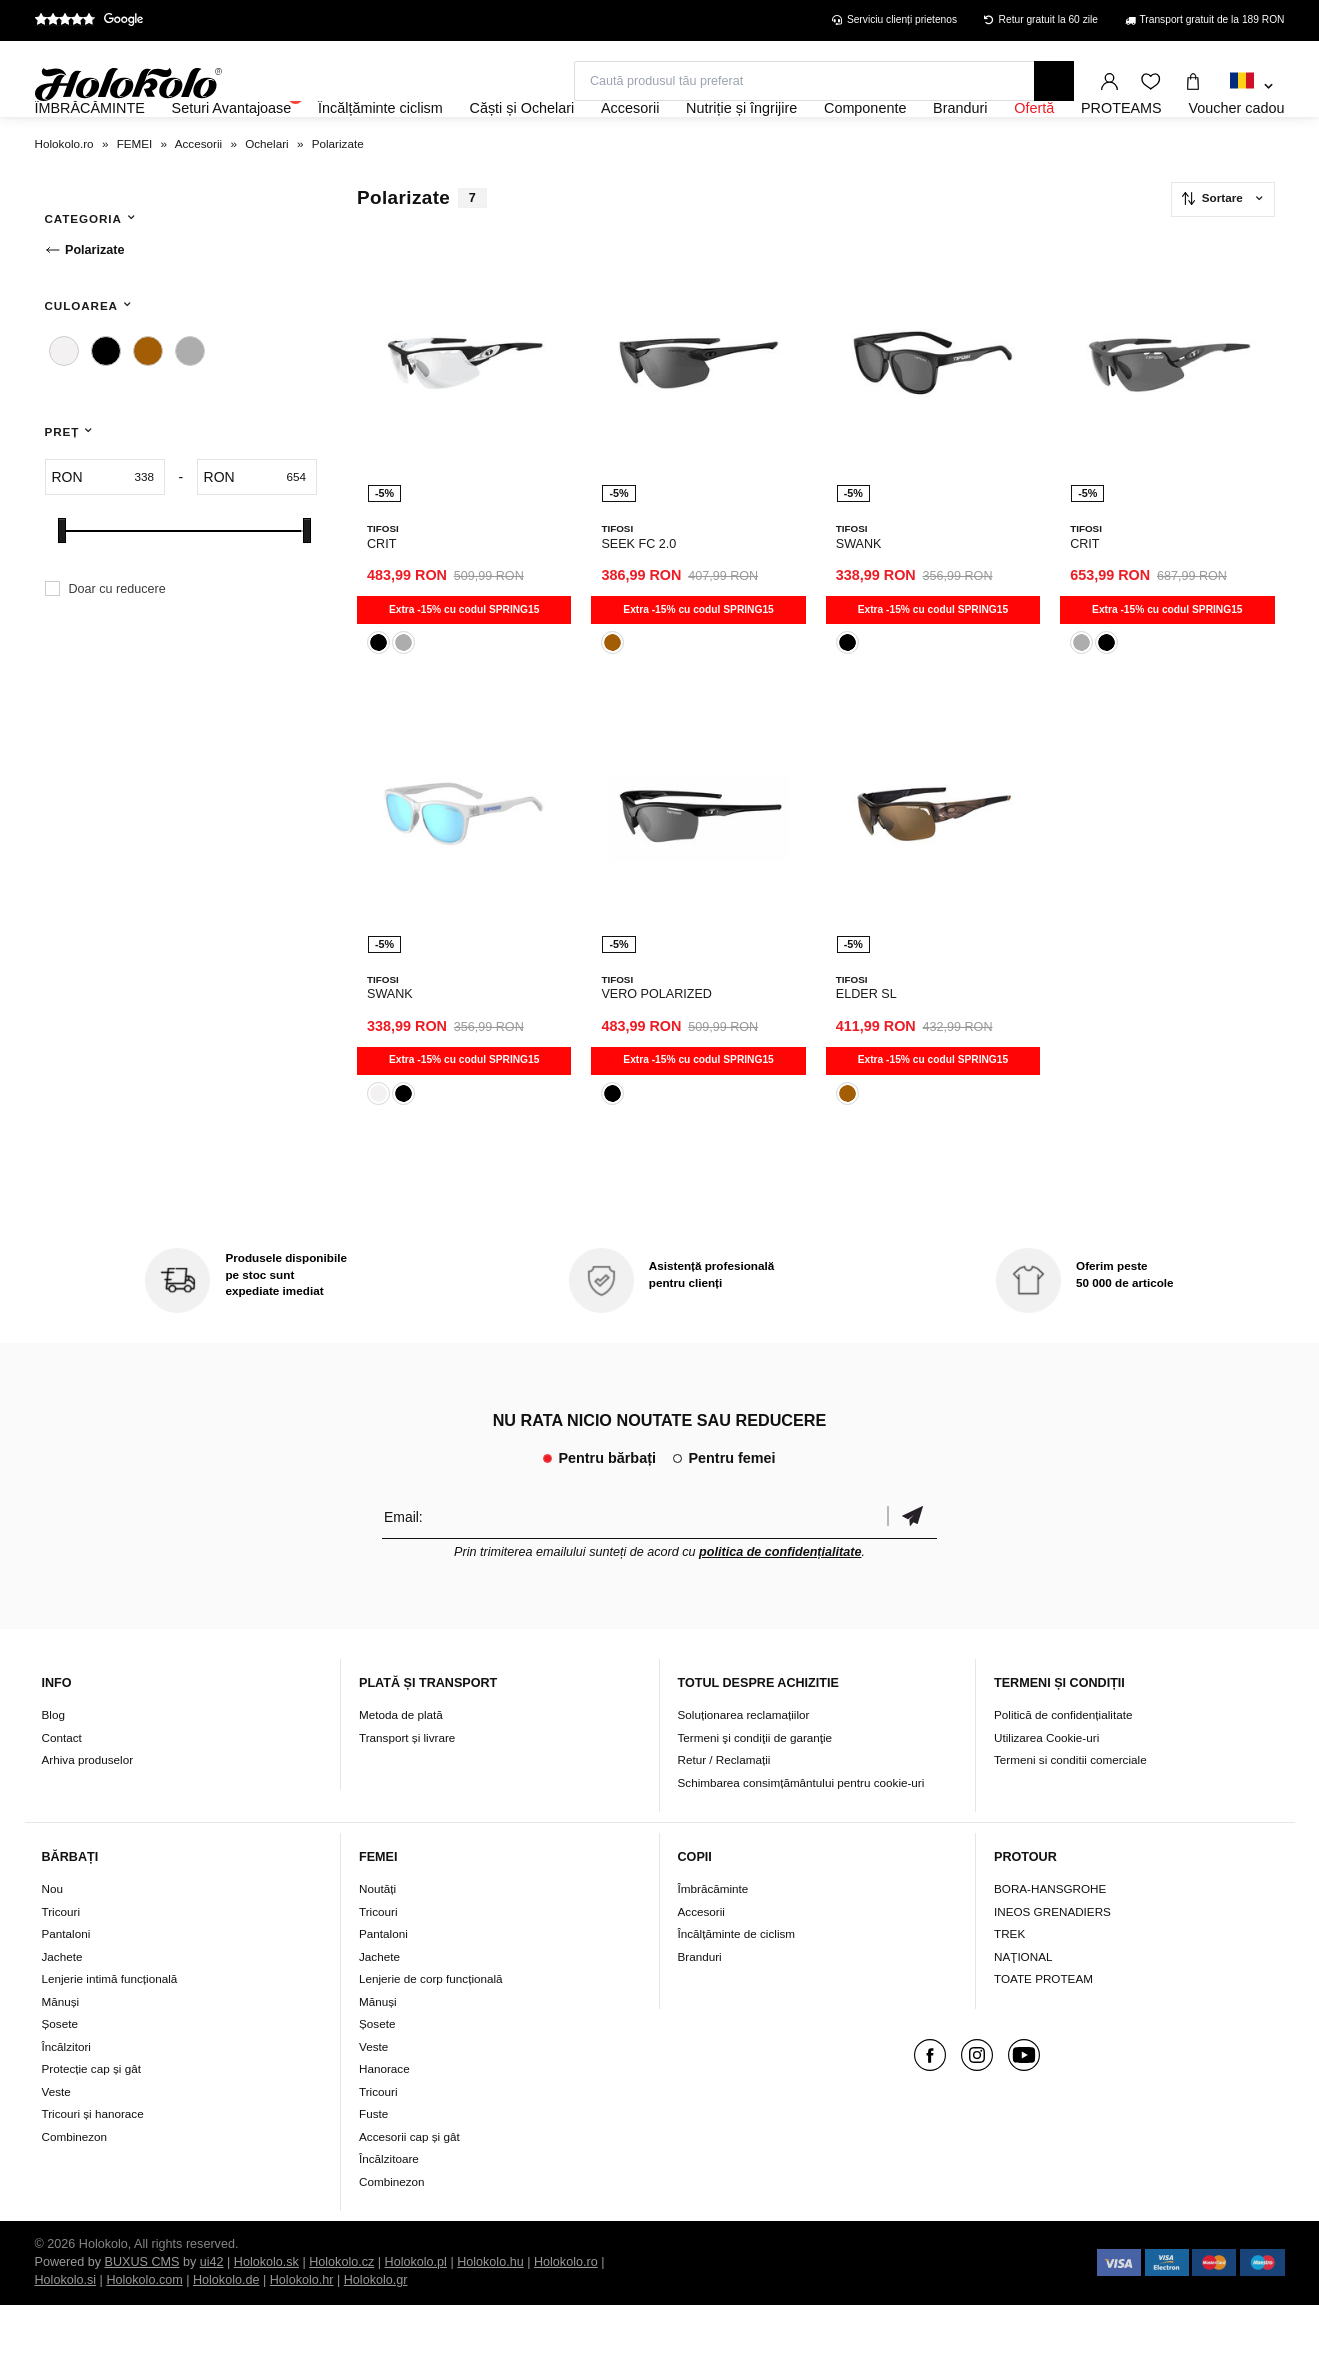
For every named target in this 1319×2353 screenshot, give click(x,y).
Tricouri (61, 1958)
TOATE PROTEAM (1043, 2026)
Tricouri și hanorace (93, 2161)
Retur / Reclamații (724, 1806)
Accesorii (701, 1958)
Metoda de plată (401, 1761)
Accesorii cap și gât (409, 2183)
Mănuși (61, 2048)
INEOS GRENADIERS (1052, 1958)
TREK (1009, 1981)
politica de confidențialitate (780, 1599)
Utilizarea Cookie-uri (1046, 1784)
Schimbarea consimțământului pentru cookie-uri (801, 1829)
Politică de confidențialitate (1063, 1761)
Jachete (62, 2003)
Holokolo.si (66, 2328)
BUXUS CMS (142, 2310)
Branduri (700, 2003)
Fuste (373, 2161)
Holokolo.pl (416, 2310)
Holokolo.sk (266, 2310)
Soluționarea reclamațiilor (744, 1761)
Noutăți (377, 1936)
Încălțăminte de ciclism (737, 1981)
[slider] (62, 584)
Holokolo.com (144, 2328)
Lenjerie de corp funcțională (431, 2026)
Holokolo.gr (376, 2328)
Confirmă (912, 1563)
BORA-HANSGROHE (1050, 1936)
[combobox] (1251, 87)
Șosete (60, 2071)
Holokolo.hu (490, 2310)
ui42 (212, 2310)
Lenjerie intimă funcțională (110, 2026)
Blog (53, 1761)
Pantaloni (66, 1981)
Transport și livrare (407, 1784)
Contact (62, 1784)
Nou (52, 1936)
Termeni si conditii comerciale (1070, 1806)
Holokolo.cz (341, 2310)
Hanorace (384, 2116)
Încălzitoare (389, 2206)
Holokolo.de (226, 2328)
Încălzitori (66, 2093)
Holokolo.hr (302, 2328)
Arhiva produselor (88, 1806)
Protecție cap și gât (91, 2116)
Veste (56, 2138)
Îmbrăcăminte (713, 1936)
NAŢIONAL (1023, 2003)
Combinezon (75, 2183)
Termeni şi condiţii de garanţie (755, 1784)
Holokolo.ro (566, 2310)
